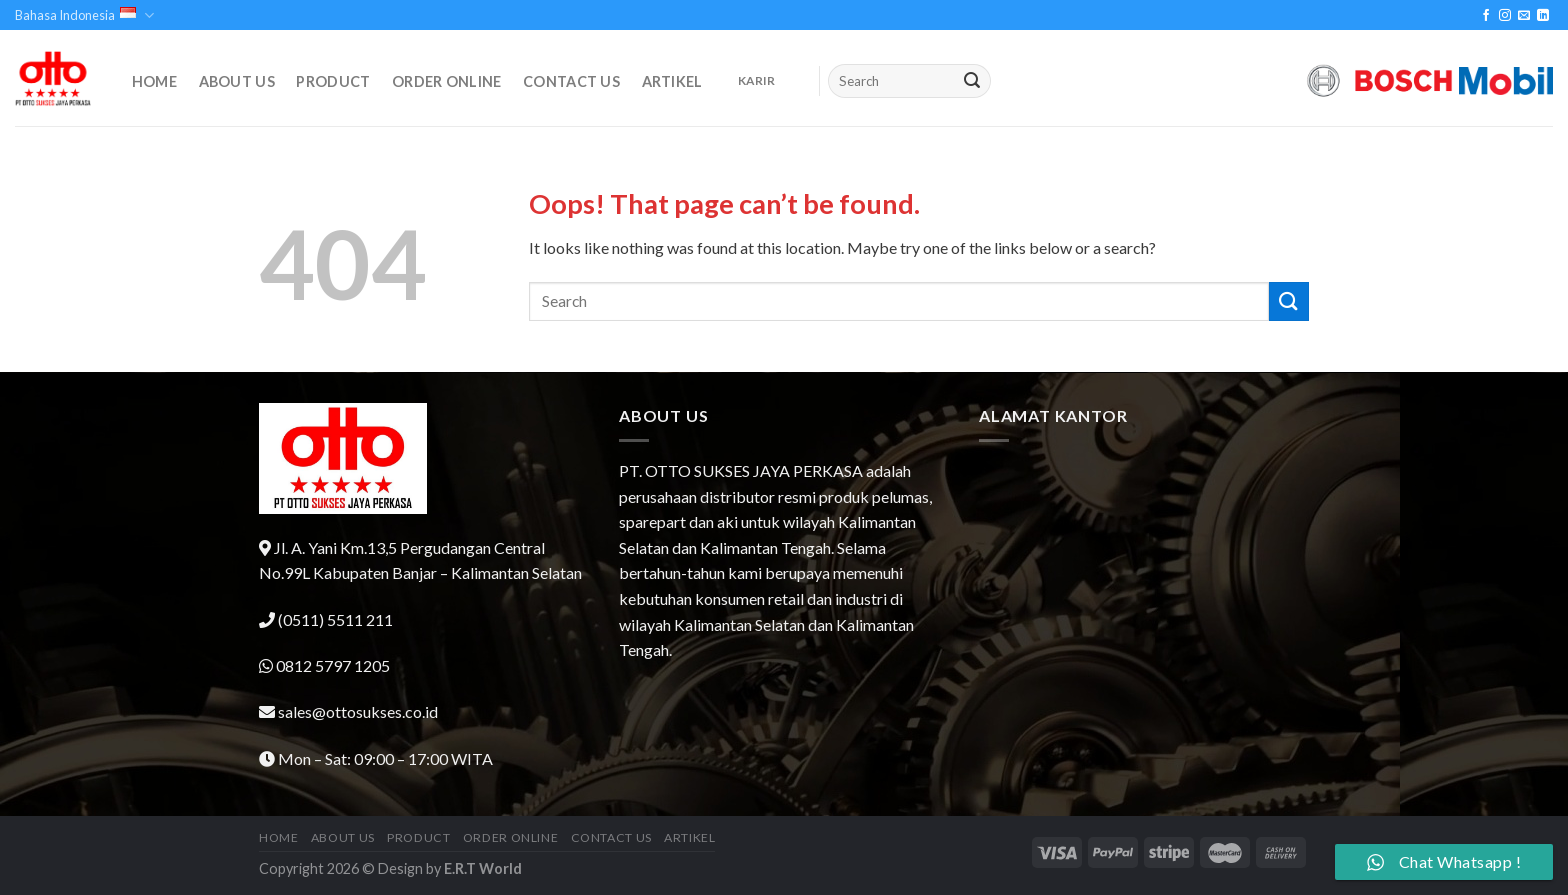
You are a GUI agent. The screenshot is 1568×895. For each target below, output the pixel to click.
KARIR (757, 80)
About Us (237, 82)
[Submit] (973, 81)
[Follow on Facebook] (1486, 16)
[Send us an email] (1524, 16)
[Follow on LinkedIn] (1543, 16)
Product (333, 82)
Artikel (672, 82)
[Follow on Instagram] (1505, 16)
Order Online (446, 82)
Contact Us (571, 82)
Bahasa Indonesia (84, 15)
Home (154, 82)
